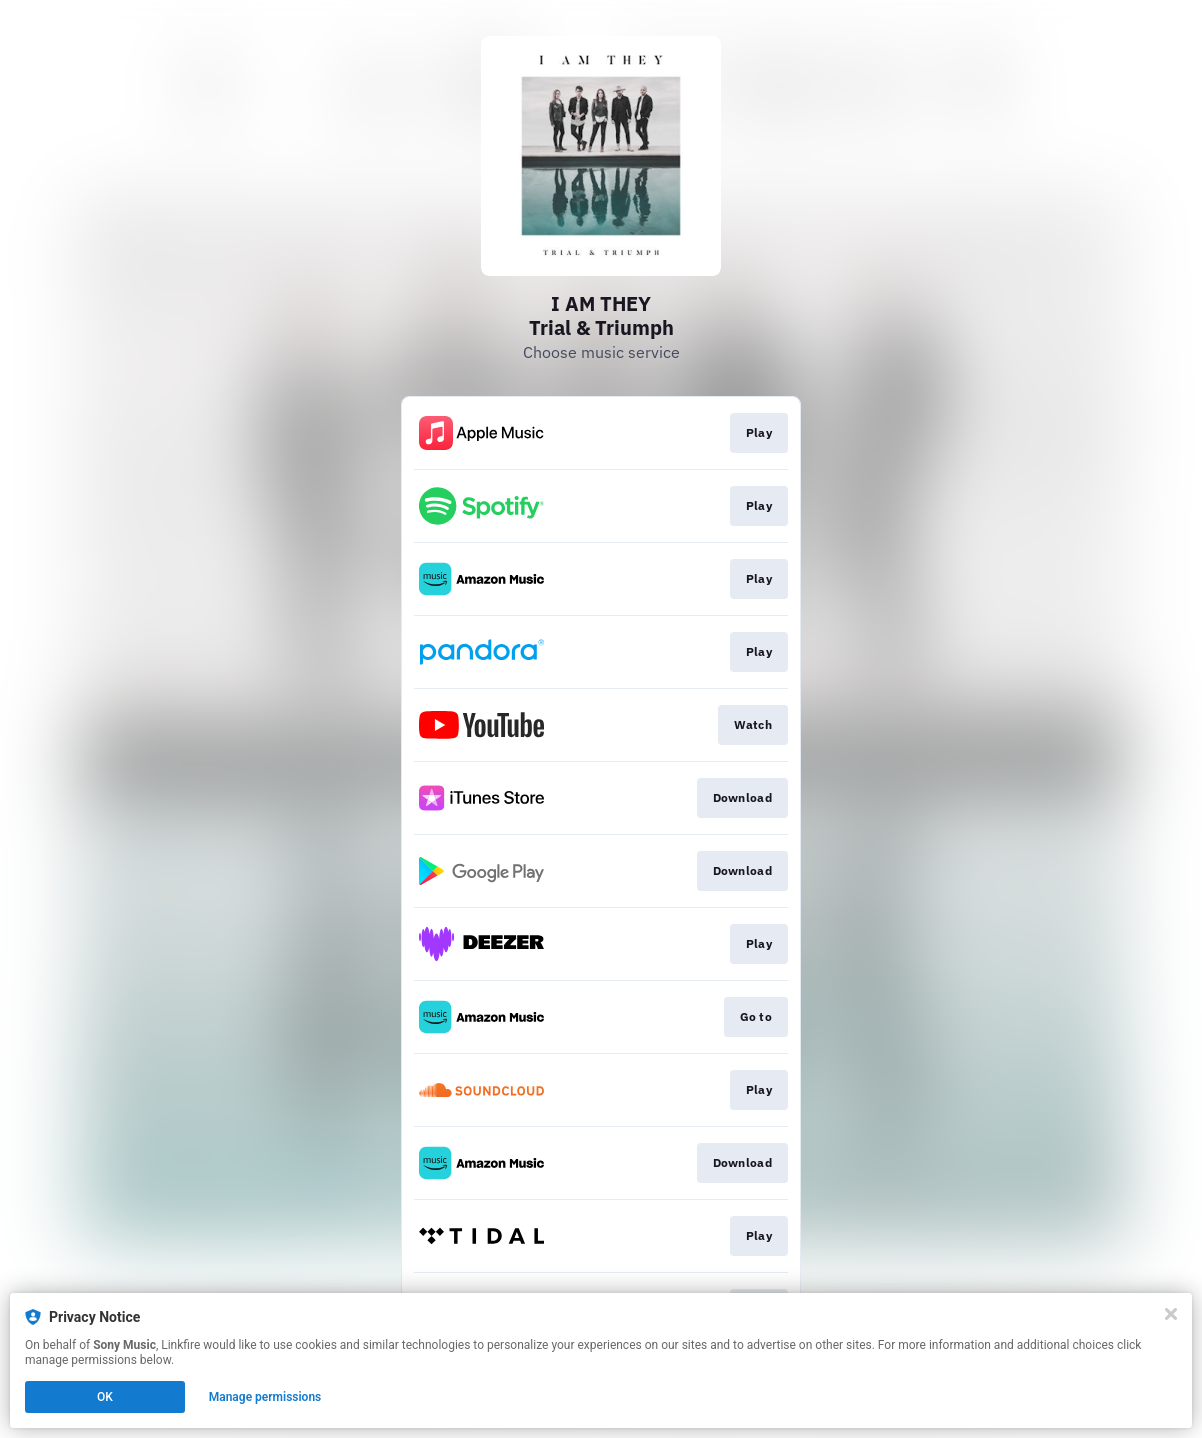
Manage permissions (265, 1397)
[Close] (1171, 1314)
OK (105, 1397)
